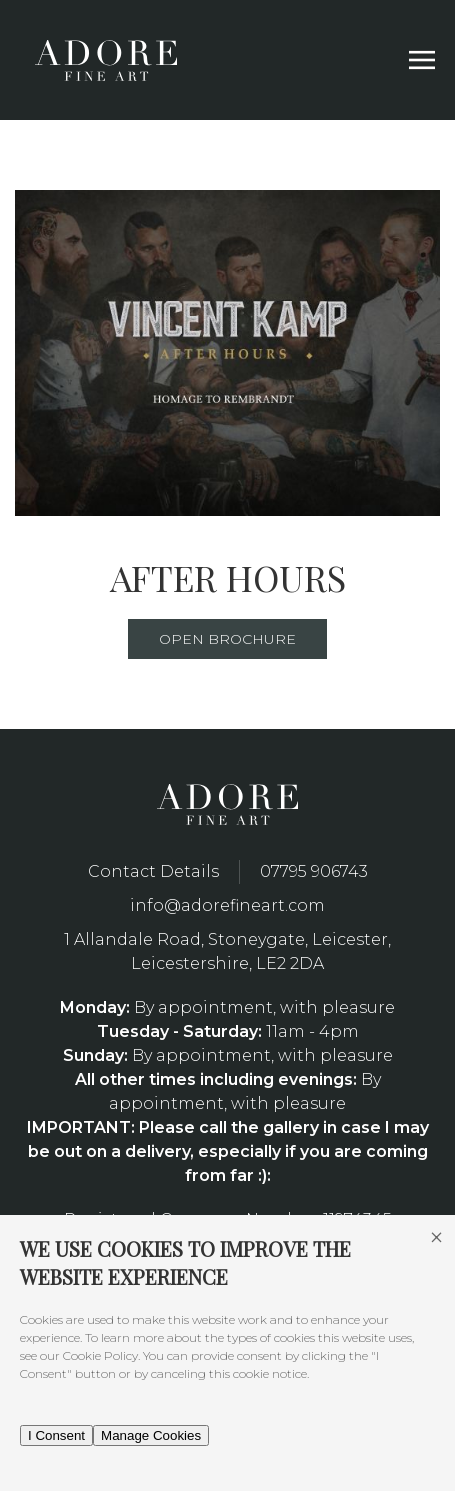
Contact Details (153, 871)
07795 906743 (314, 871)
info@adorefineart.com (227, 905)
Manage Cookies (151, 1435)
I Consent (56, 1435)
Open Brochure (227, 639)
